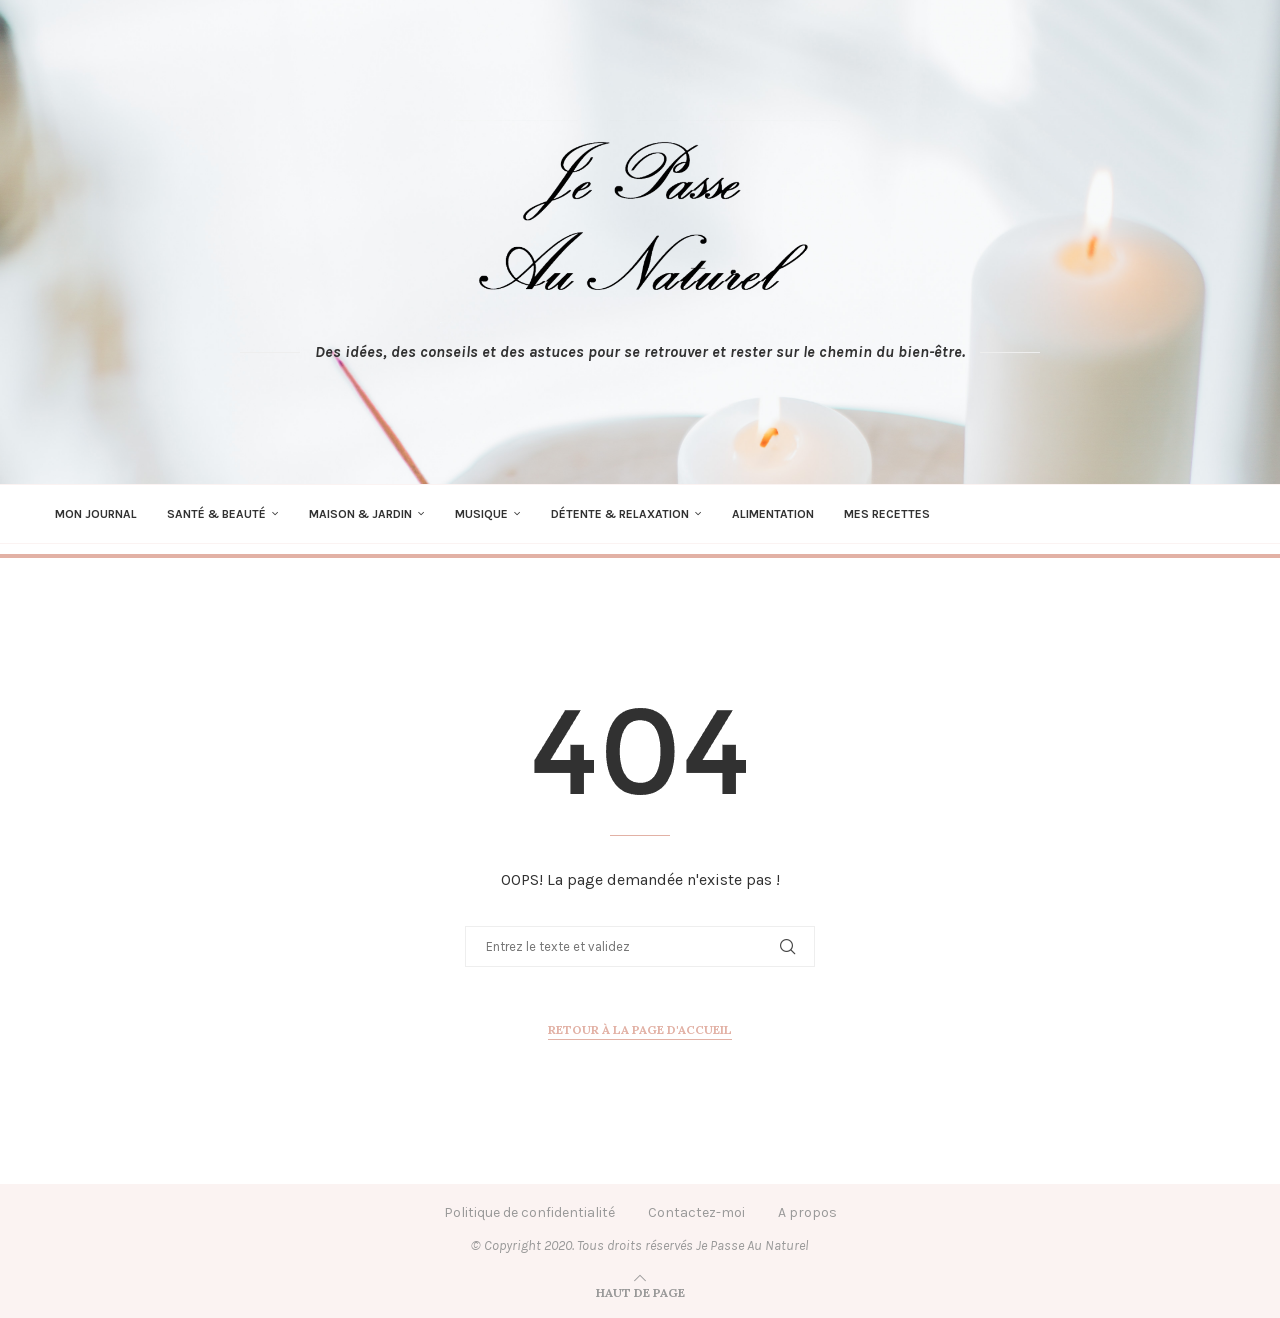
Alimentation (773, 514)
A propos (807, 1212)
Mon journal (96, 514)
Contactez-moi (696, 1212)
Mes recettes (887, 514)
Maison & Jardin (360, 514)
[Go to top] (640, 1292)
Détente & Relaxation (620, 514)
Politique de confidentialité (529, 1212)
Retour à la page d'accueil (640, 1029)
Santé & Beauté (216, 514)
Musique (481, 514)
